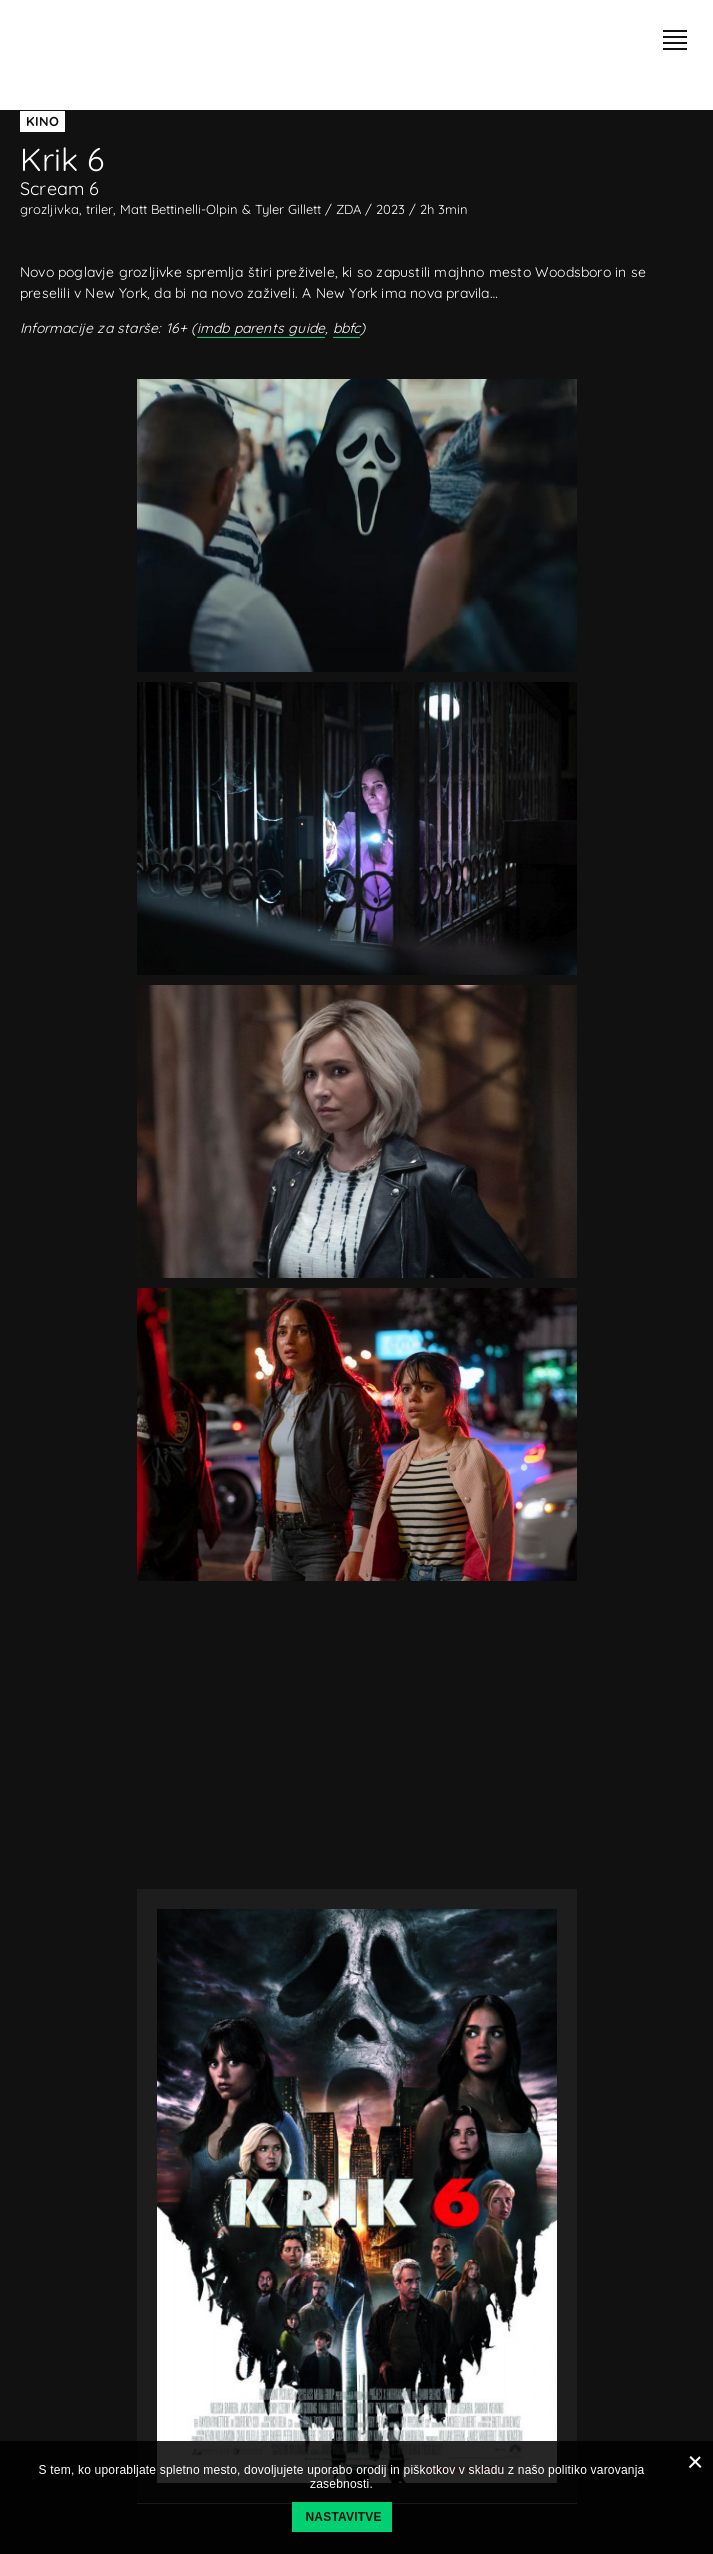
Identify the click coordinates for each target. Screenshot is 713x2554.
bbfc (347, 328)
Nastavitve (344, 2517)
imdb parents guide (261, 328)
